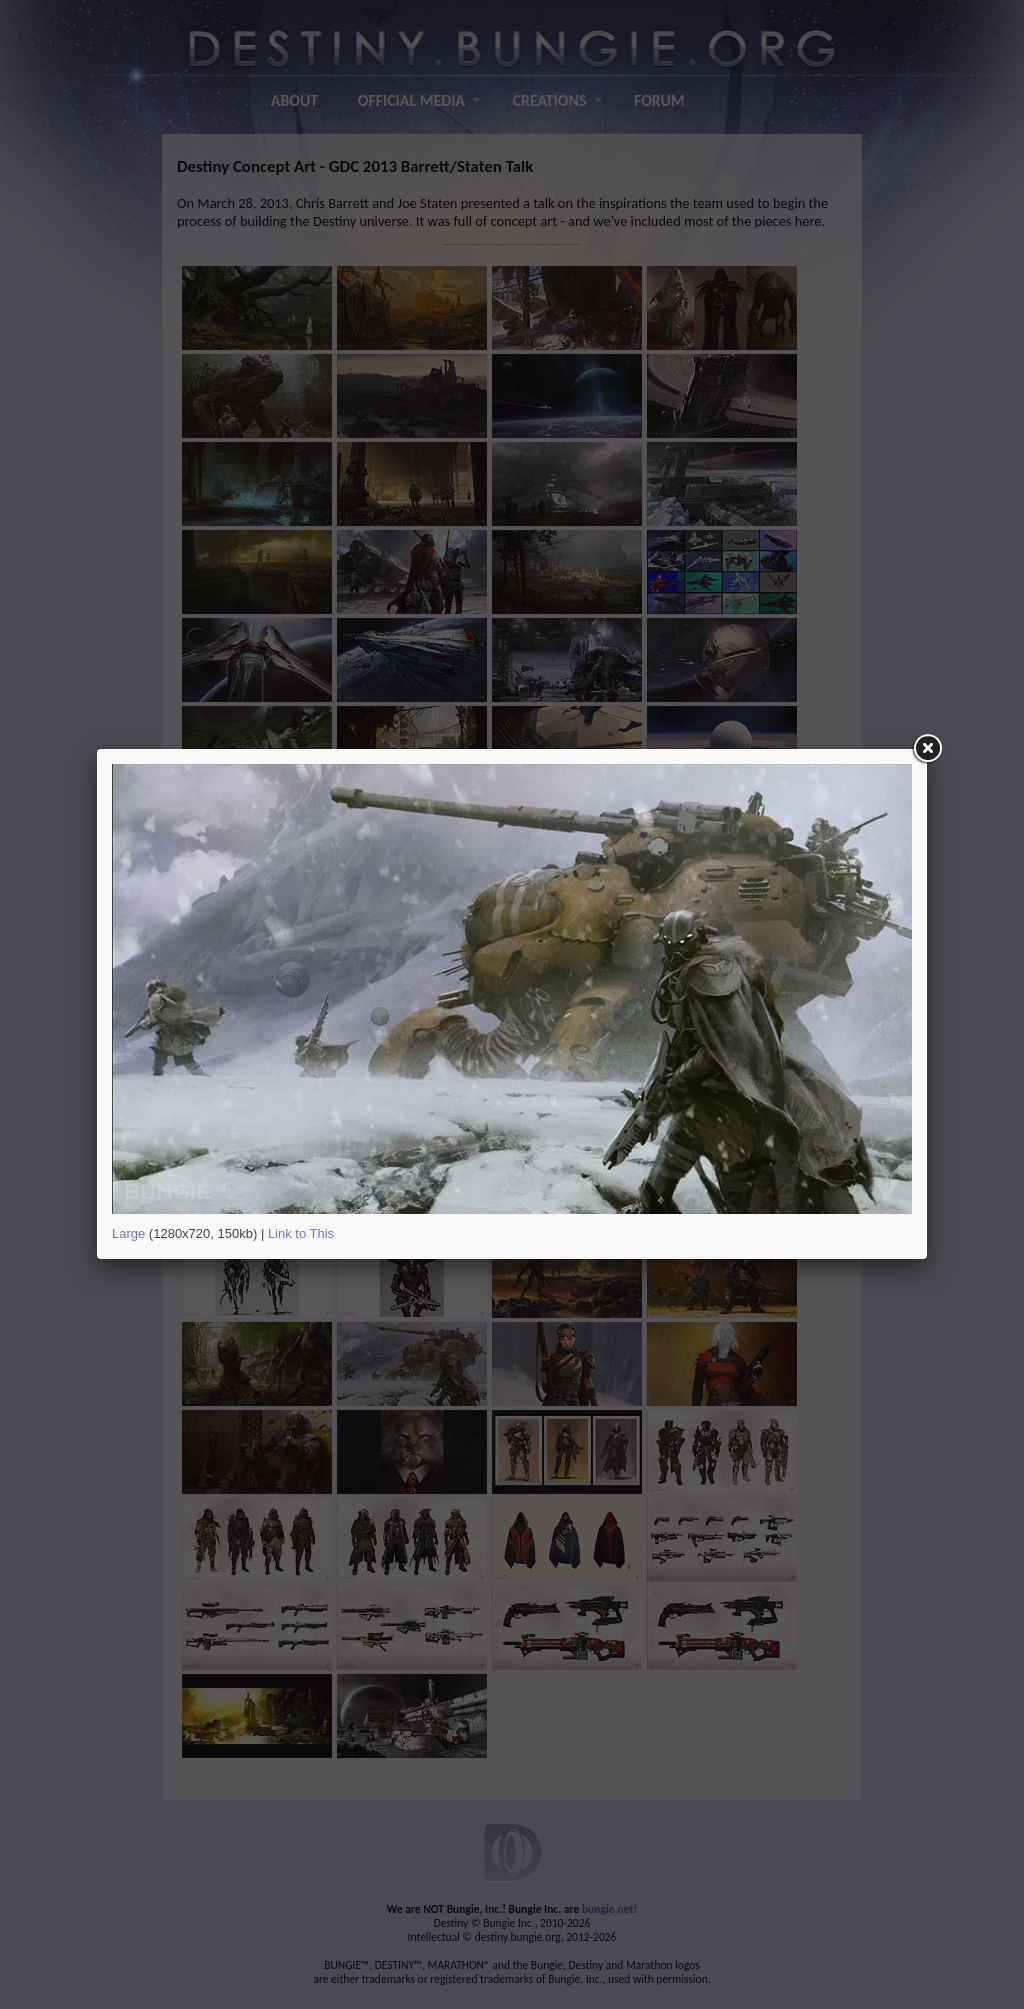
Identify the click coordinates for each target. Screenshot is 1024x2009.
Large (128, 1233)
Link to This (301, 1233)
